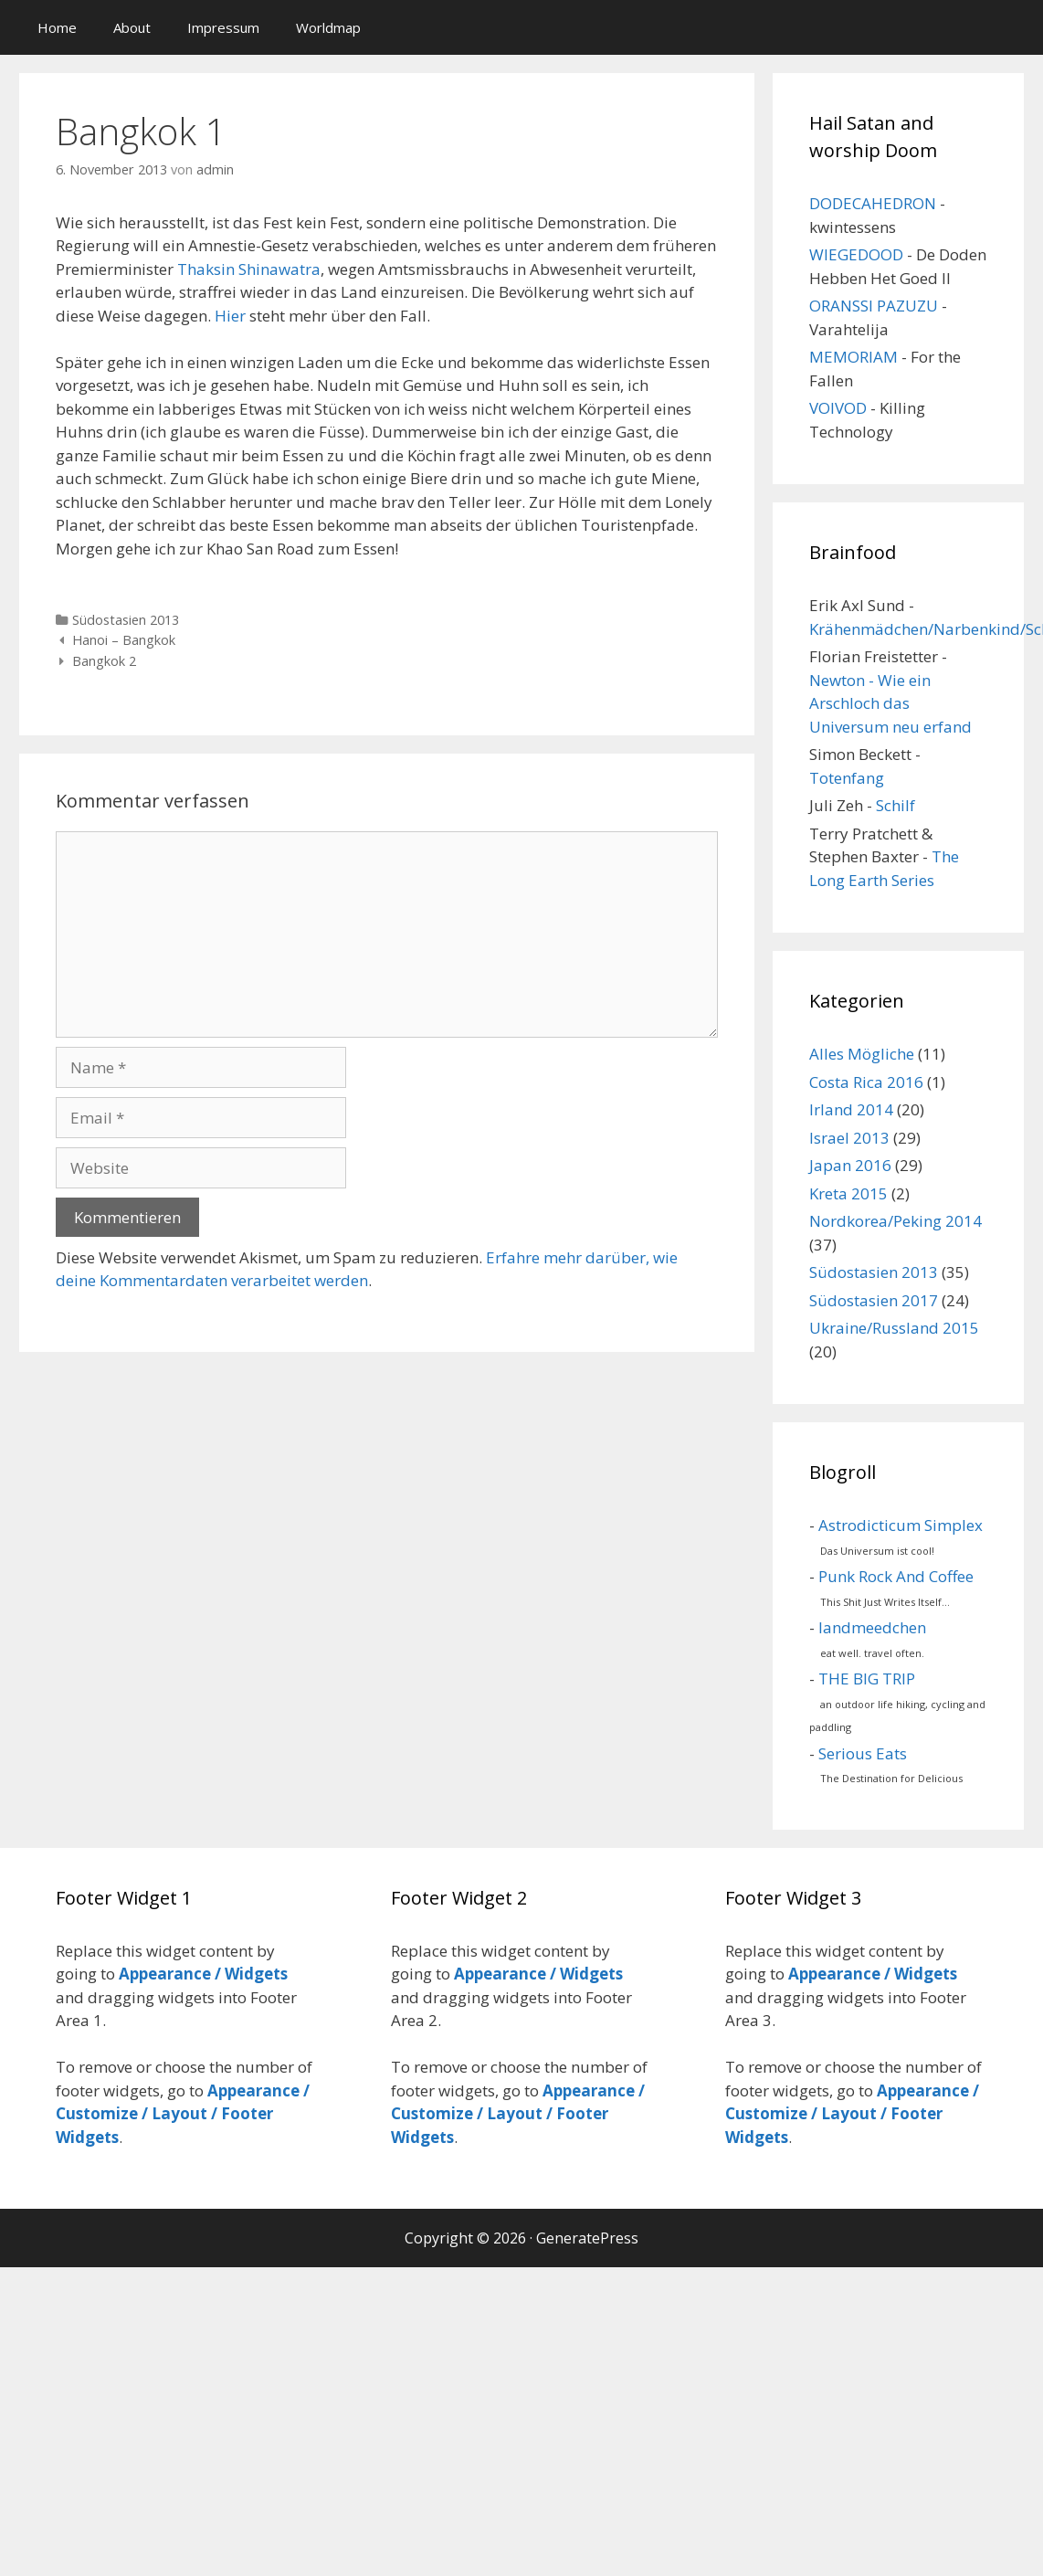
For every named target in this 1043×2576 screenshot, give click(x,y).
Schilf (895, 805)
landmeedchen (872, 1627)
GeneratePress (587, 2238)
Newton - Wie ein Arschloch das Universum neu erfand (890, 703)
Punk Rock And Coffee (896, 1576)
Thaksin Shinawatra (249, 269)
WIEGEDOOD (856, 254)
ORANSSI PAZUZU (873, 305)
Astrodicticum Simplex (900, 1525)
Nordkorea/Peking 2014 (895, 1220)
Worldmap (328, 27)
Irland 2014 (851, 1109)
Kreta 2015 (848, 1193)
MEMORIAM (853, 356)
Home (57, 27)
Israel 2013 (849, 1137)
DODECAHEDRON (872, 203)
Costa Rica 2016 (866, 1082)
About (132, 27)
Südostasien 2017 (873, 1300)
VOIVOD (838, 407)
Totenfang (846, 777)
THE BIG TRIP (866, 1678)
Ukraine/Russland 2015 (894, 1327)
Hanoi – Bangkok (123, 640)
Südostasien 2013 (125, 619)
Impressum (223, 27)
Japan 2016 (850, 1165)
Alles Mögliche (861, 1053)
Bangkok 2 (104, 661)
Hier (230, 315)
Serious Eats (862, 1753)
